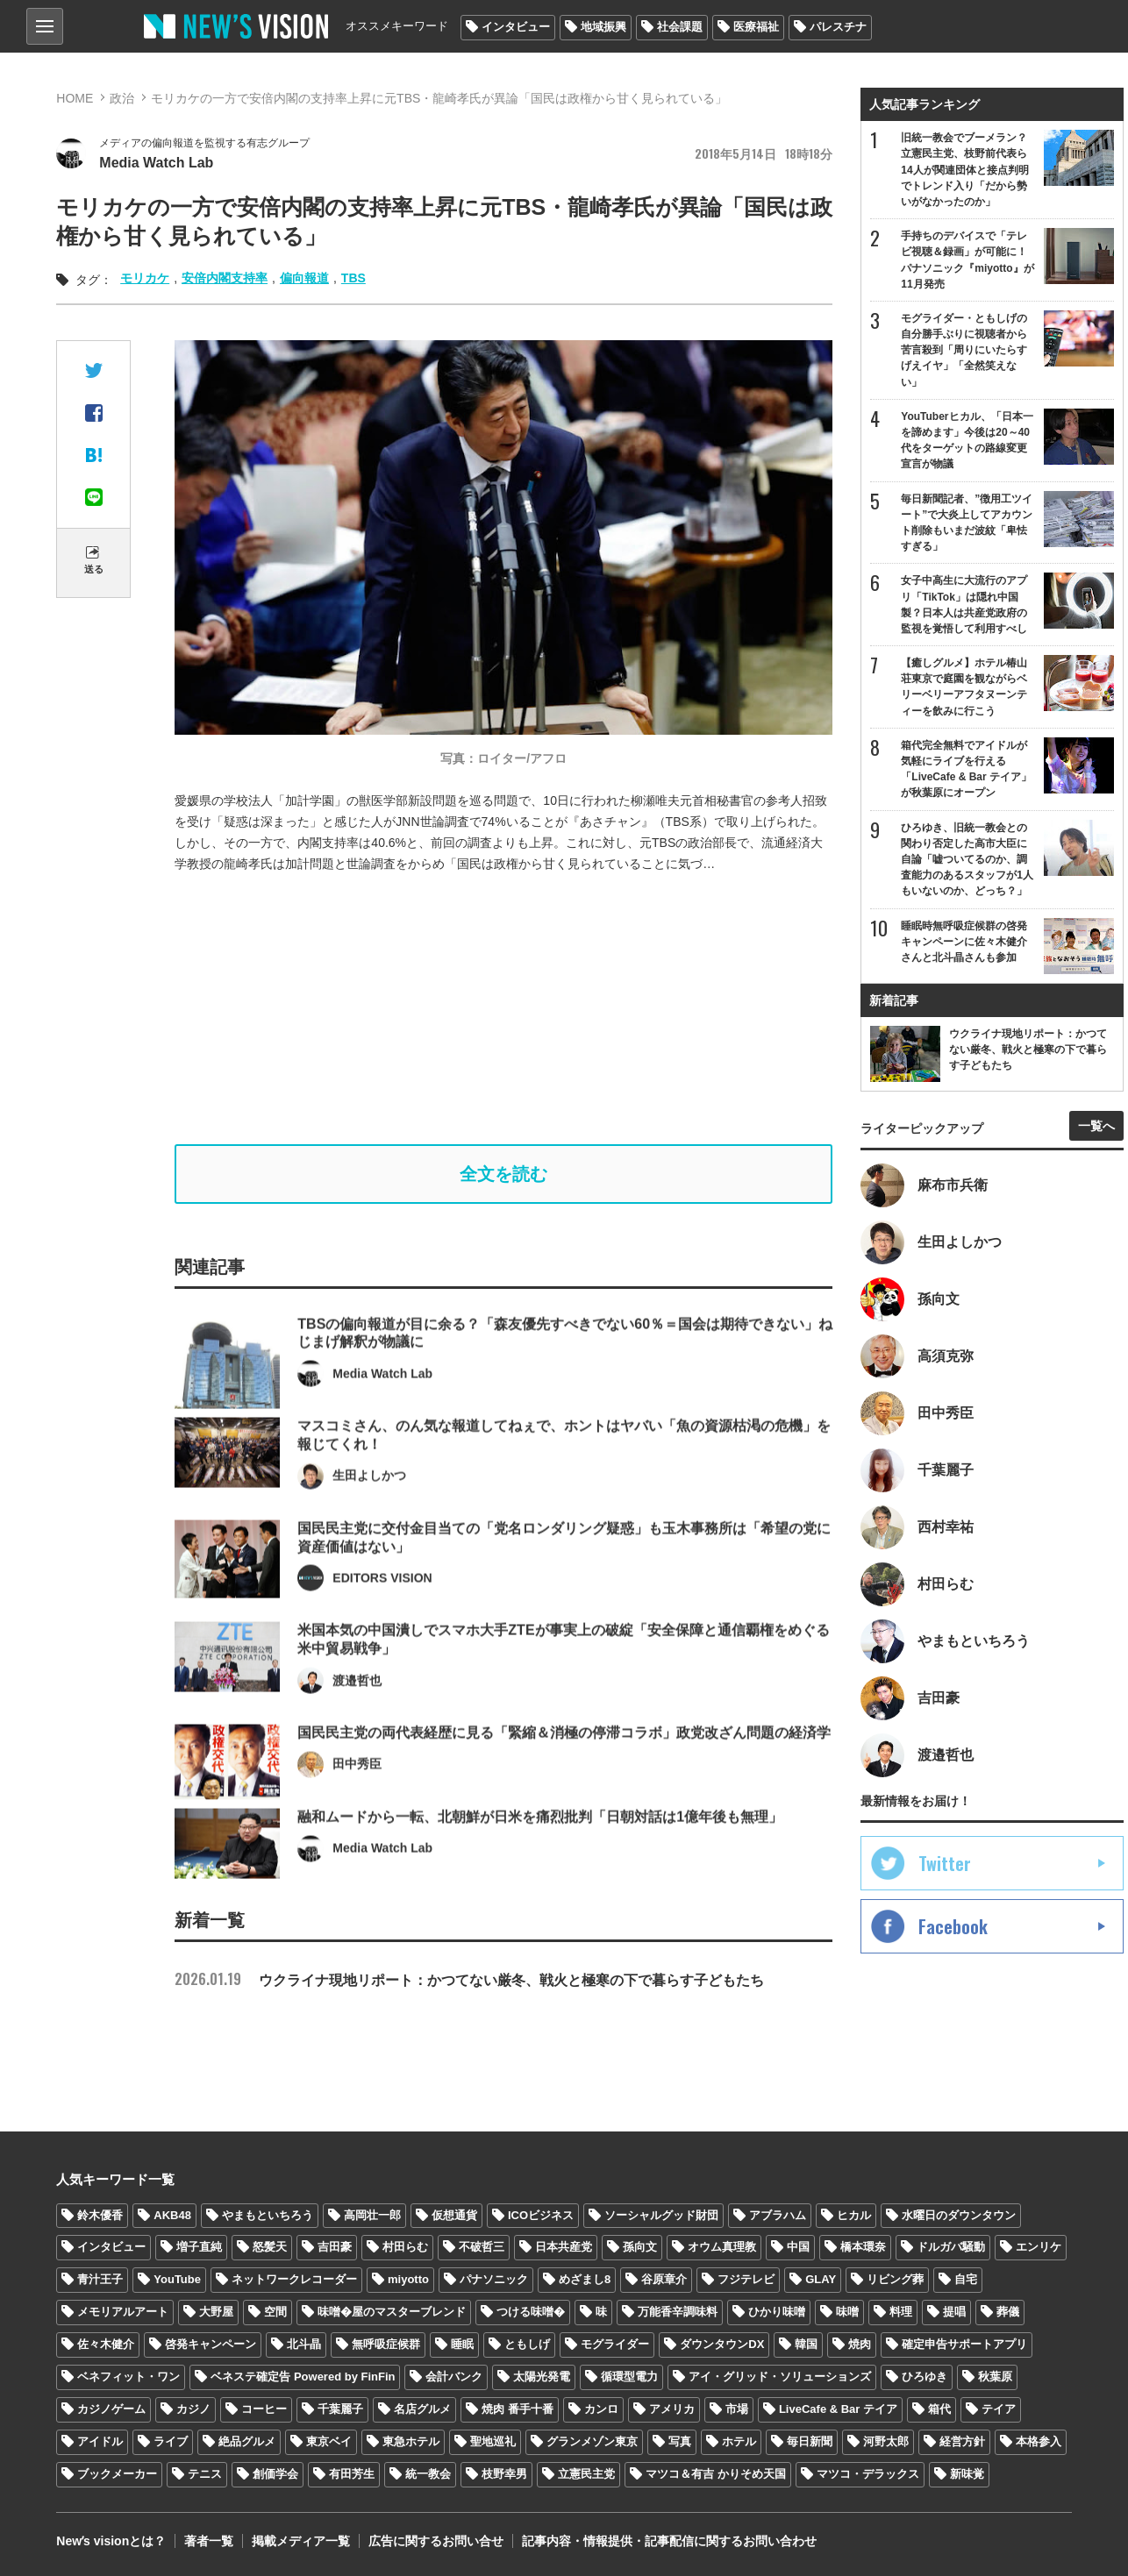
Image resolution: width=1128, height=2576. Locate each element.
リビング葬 (895, 2279)
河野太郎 (886, 2441)
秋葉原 (995, 2376)
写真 (679, 2441)
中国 (798, 2246)
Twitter (944, 1863)
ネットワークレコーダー (294, 2279)
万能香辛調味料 (677, 2311)
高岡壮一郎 (372, 2215)
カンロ (601, 2409)
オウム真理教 (722, 2246)
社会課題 (680, 26)
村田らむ (405, 2246)
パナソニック (494, 2279)
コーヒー (264, 2409)
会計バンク (453, 2376)
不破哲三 (481, 2246)
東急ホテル (410, 2441)
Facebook (953, 1926)
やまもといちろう (267, 2215)
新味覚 (967, 2473)
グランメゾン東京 (592, 2441)
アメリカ (672, 2409)
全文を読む (503, 1174)
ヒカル (854, 2215)
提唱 (954, 2311)
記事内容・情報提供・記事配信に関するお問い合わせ (669, 2541)
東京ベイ (329, 2441)
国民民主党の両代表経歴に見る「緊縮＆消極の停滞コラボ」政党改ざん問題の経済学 (564, 1781)
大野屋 (216, 2311)
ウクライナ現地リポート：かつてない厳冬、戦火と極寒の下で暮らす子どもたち (469, 1980)
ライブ (170, 2441)
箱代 (939, 2409)
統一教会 (428, 2473)
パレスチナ (838, 26)
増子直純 (199, 2246)
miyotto (408, 2279)
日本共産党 (563, 2246)
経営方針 (962, 2441)
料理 (900, 2311)
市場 (736, 2409)
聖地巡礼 (493, 2441)
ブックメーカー (117, 2473)
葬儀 (1007, 2311)
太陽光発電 (541, 2376)
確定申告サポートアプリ (964, 2344)
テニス (205, 2473)
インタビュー (516, 26)
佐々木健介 (105, 2344)
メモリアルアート (122, 2311)
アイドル (100, 2441)
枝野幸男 (504, 2473)
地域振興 (603, 26)
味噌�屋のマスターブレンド (392, 2311)
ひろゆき (924, 2376)
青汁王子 (100, 2279)
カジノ (193, 2409)
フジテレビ (746, 2279)
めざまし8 (584, 2279)
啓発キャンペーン (210, 2344)
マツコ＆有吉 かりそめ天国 (716, 2473)
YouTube (177, 2279)
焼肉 (859, 2344)
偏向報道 (304, 278)
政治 (122, 98)
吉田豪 (335, 2246)
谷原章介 (664, 2279)
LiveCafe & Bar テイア (838, 2409)
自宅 (965, 2279)
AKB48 (172, 2215)
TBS (353, 278)
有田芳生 (352, 2473)
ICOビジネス (541, 2215)
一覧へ (1096, 1126)
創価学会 (275, 2473)
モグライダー (615, 2344)
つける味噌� (530, 2311)
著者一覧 (208, 2541)
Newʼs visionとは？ (111, 2541)
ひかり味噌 (776, 2311)
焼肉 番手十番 (517, 2409)
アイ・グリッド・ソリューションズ (780, 2376)
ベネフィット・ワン (128, 2376)
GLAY (820, 2279)
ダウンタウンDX (722, 2344)
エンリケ (1038, 2246)
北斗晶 (304, 2344)
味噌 (847, 2311)
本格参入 (1038, 2441)
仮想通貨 (454, 2215)
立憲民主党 (586, 2473)
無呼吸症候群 (386, 2344)
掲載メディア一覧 (301, 2541)
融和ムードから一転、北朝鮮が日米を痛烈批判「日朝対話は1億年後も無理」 (539, 1865)
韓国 (806, 2344)
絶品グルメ (246, 2441)
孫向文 (640, 2246)
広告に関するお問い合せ (435, 2541)
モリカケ (144, 278)
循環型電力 (629, 2376)
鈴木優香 (100, 2215)
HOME (74, 98)
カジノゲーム (111, 2409)
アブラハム (777, 2215)
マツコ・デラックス (868, 2473)
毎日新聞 (809, 2441)
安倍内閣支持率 (225, 278)
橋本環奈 (863, 2246)
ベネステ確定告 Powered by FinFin (303, 2376)
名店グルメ (422, 2409)
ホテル (739, 2441)
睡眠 (462, 2344)
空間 (275, 2311)
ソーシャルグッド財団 (661, 2215)
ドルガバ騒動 (951, 2246)
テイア (999, 2409)
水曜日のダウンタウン (959, 2215)
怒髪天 (270, 2246)
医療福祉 (756, 26)
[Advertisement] (517, 1009)
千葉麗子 (340, 2409)
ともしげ (527, 2344)
